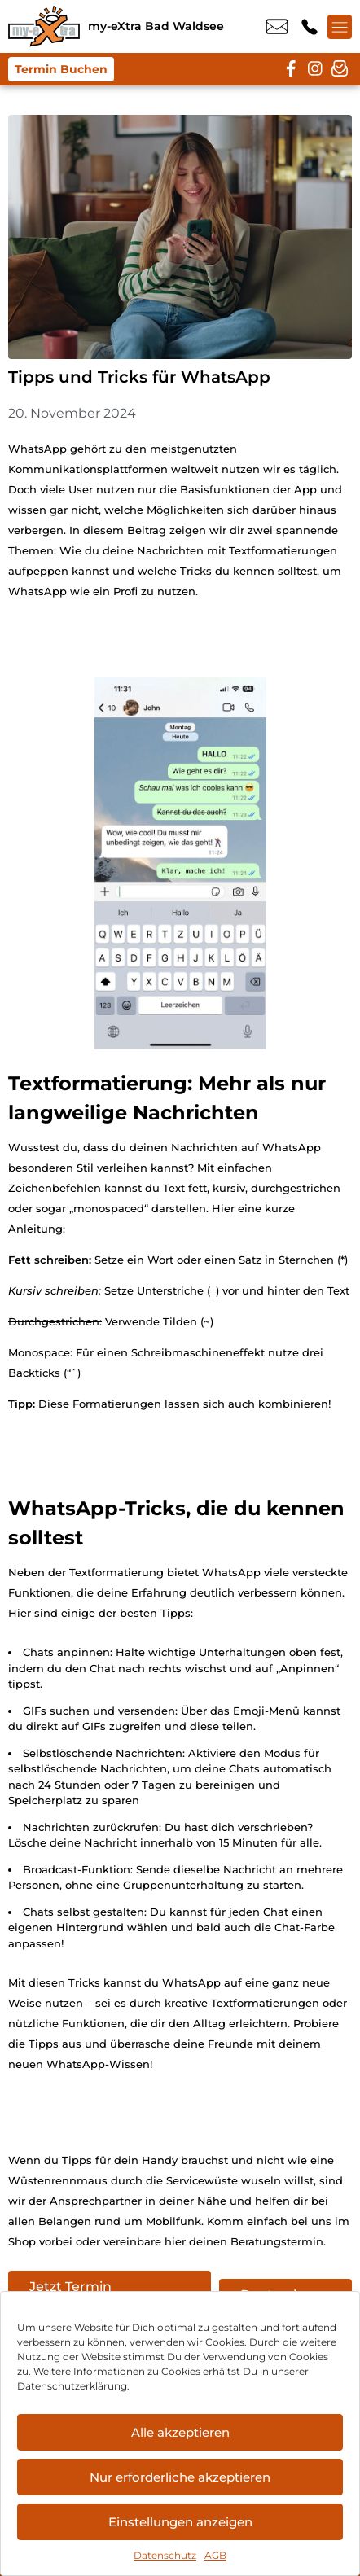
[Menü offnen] (339, 27)
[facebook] (291, 69)
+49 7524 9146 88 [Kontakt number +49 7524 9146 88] (309, 27)
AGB (215, 2555)
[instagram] (315, 69)
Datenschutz (165, 2555)
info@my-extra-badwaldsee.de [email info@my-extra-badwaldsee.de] (277, 27)
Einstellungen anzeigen (180, 2522)
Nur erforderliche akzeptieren (180, 2477)
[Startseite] (44, 26)
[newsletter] (339, 69)
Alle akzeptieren (180, 2432)
